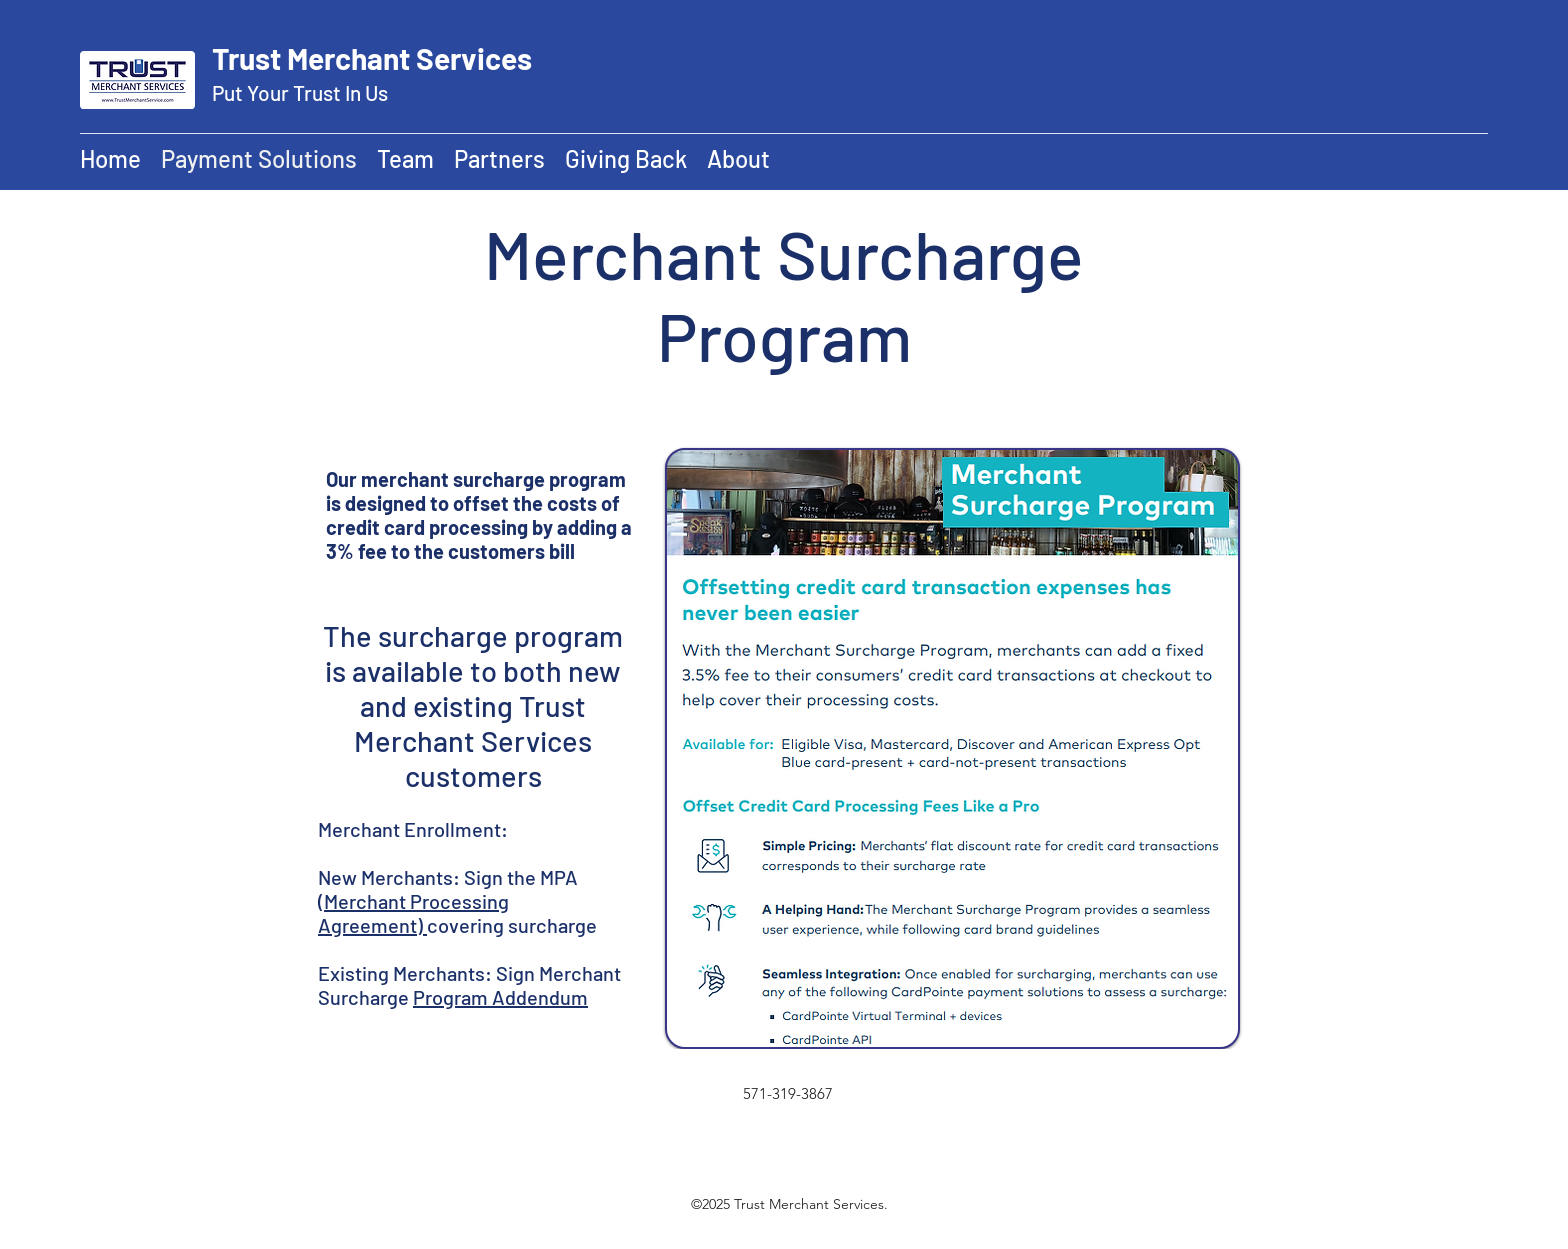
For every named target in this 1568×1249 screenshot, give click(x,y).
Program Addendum (500, 997)
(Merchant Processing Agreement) (413, 913)
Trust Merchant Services (372, 58)
